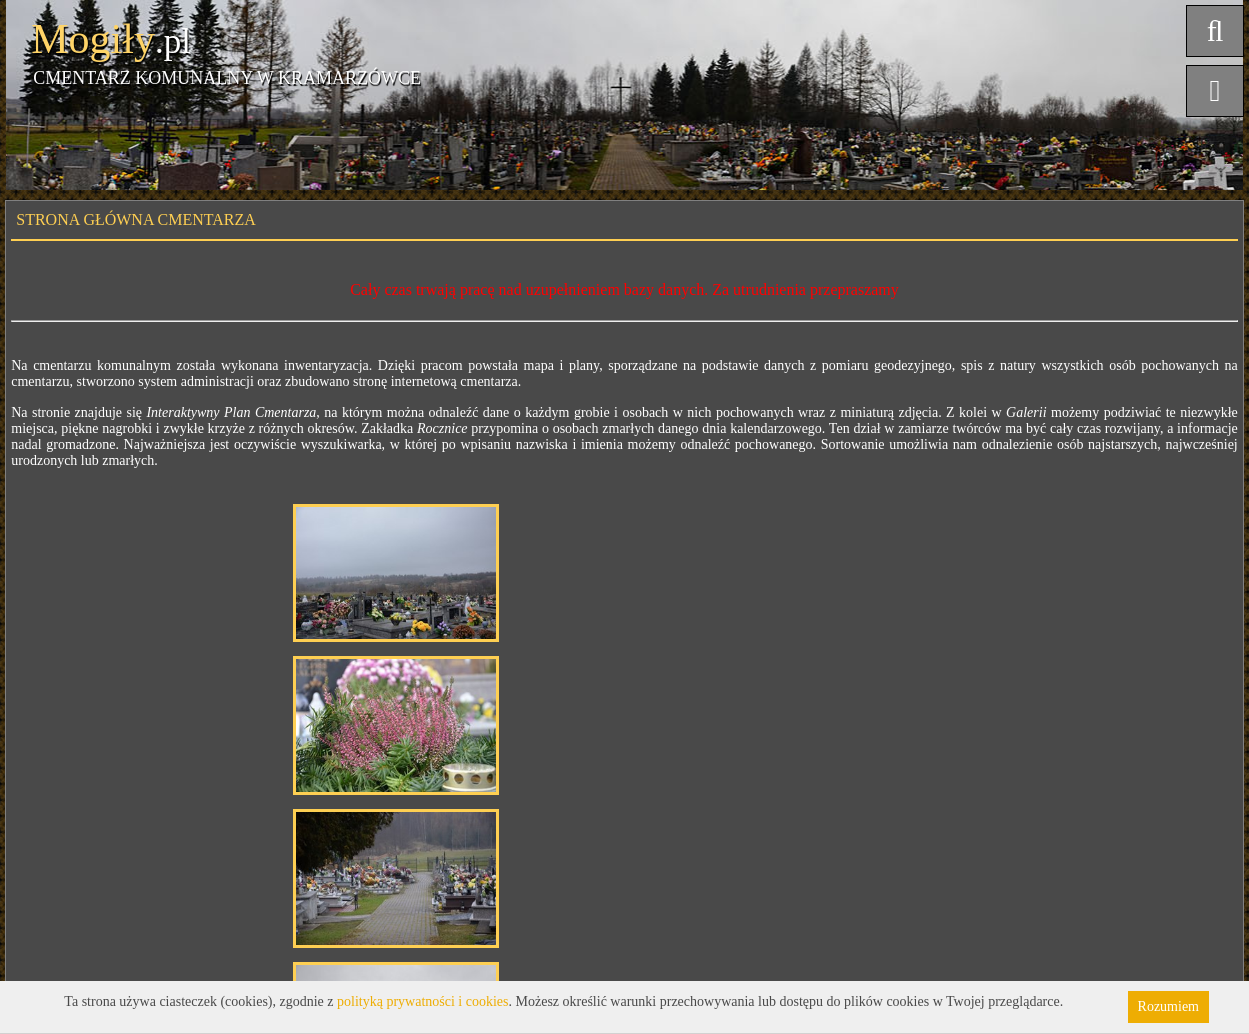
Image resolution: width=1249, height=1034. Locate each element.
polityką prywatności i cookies (422, 1001)
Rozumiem (1168, 1006)
